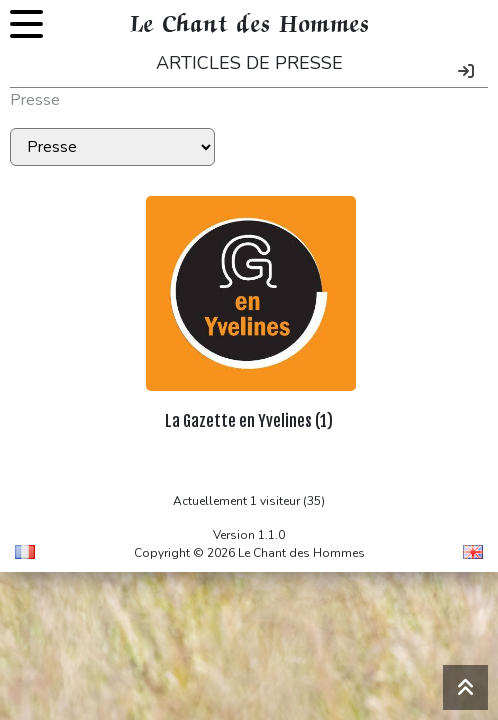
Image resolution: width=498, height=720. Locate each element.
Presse (35, 100)
